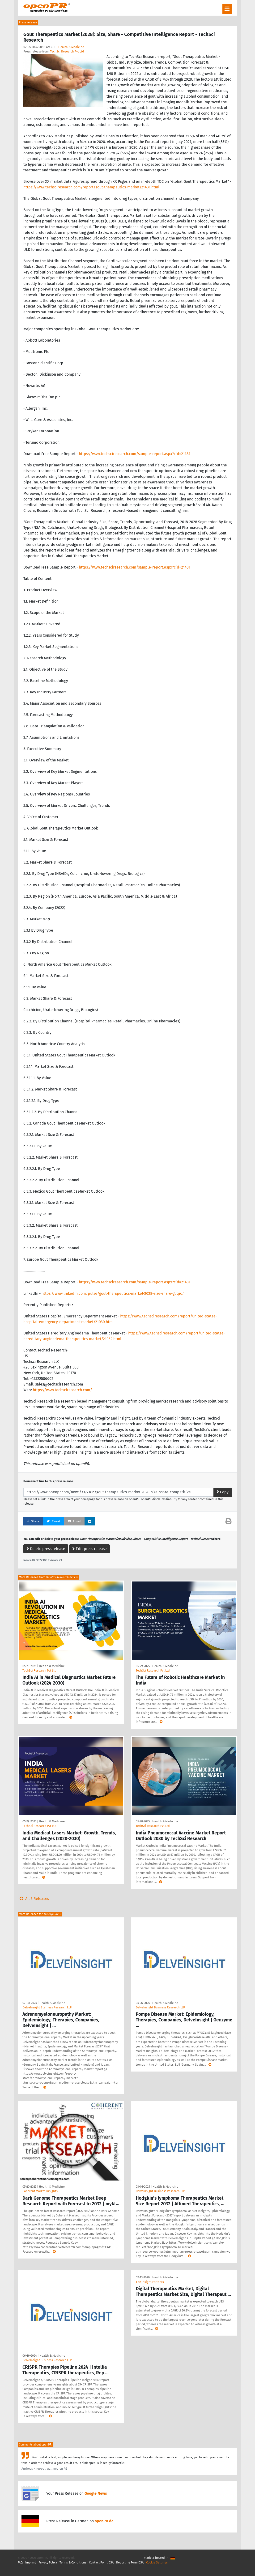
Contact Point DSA (101, 2562)
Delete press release (45, 1548)
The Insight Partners (150, 2282)
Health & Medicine (71, 47)
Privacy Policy (47, 2562)
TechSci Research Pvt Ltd (67, 51)
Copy (223, 1492)
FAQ (20, 2562)
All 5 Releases (33, 1898)
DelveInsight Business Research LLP (47, 2007)
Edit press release (89, 1548)
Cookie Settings (157, 2562)
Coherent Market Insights (40, 2191)
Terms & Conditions (73, 2562)
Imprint (30, 2562)
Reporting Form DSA (130, 2562)
